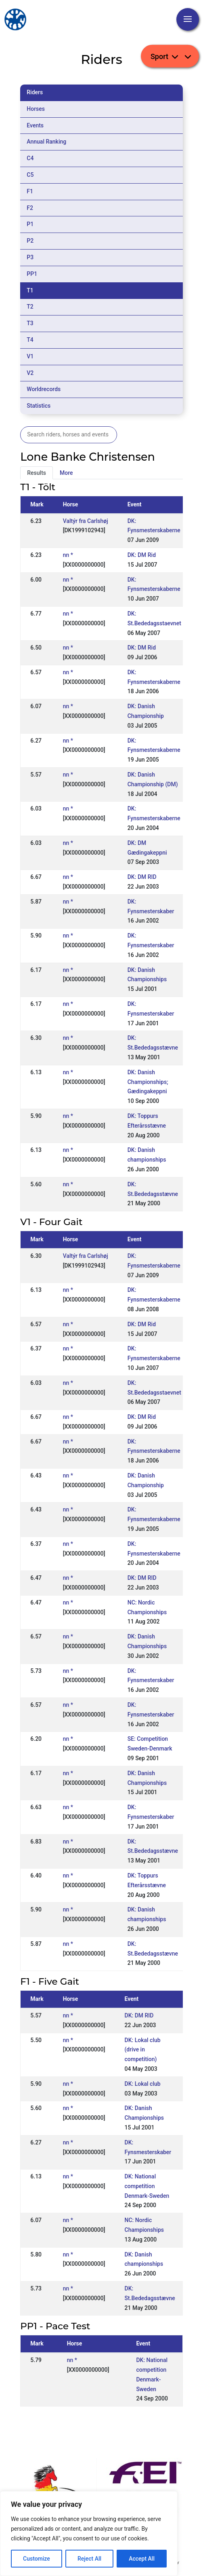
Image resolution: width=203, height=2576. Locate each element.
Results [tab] (36, 473)
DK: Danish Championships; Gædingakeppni (148, 1082)
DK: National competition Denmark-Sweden (147, 2186)
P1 (30, 224)
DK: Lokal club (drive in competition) (143, 2050)
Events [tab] (35, 125)
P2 (30, 240)
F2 (30, 208)
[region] (89, 2533)
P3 (30, 257)
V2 (30, 373)
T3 (30, 323)
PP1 (32, 274)
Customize (36, 2558)
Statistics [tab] (38, 405)
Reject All (89, 2558)
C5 (30, 174)
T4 (30, 340)
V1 (30, 356)
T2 (30, 306)
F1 (30, 191)
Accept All (142, 2558)
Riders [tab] (35, 92)
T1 (30, 290)
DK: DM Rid (142, 555)
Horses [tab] (36, 109)
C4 (30, 158)
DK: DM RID (142, 877)
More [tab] (66, 473)
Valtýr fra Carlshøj (85, 521)
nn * (68, 555)
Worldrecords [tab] (44, 389)
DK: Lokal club (143, 2084)
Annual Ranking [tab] (46, 141)
